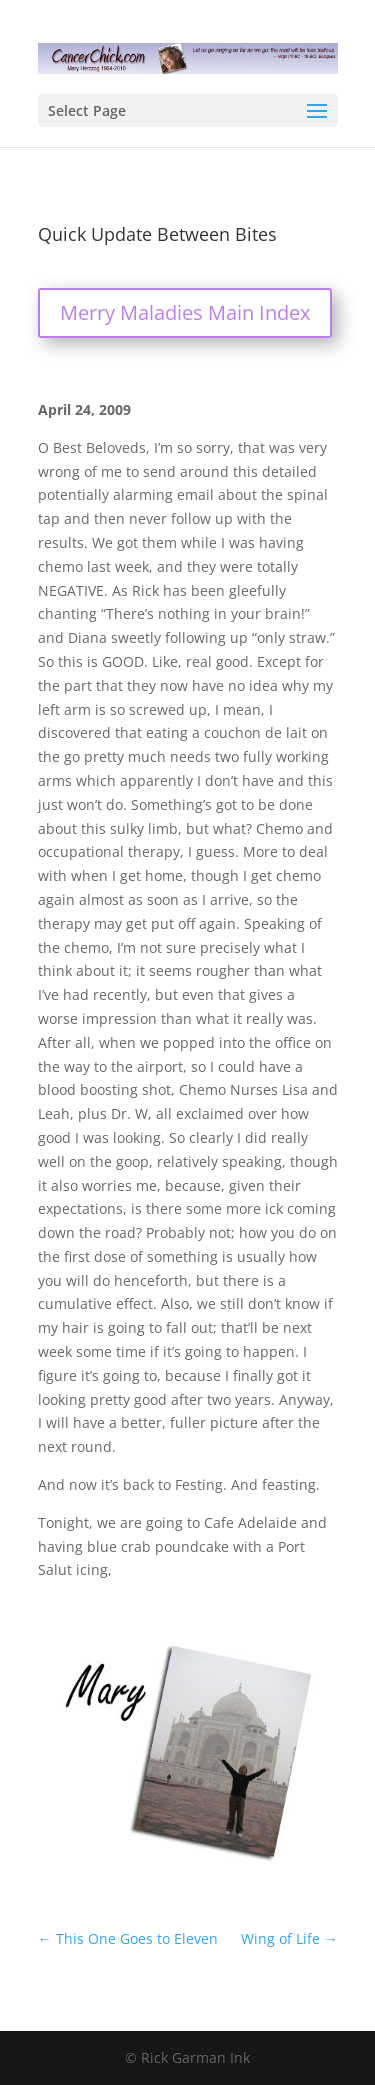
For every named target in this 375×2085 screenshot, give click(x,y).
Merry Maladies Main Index (185, 312)
